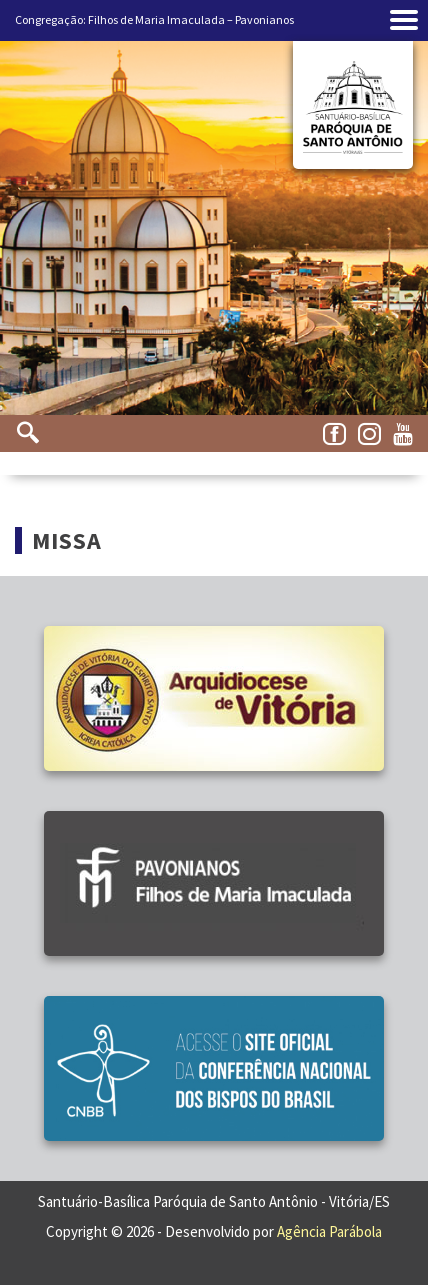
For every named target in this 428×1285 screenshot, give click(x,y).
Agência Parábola (329, 1231)
